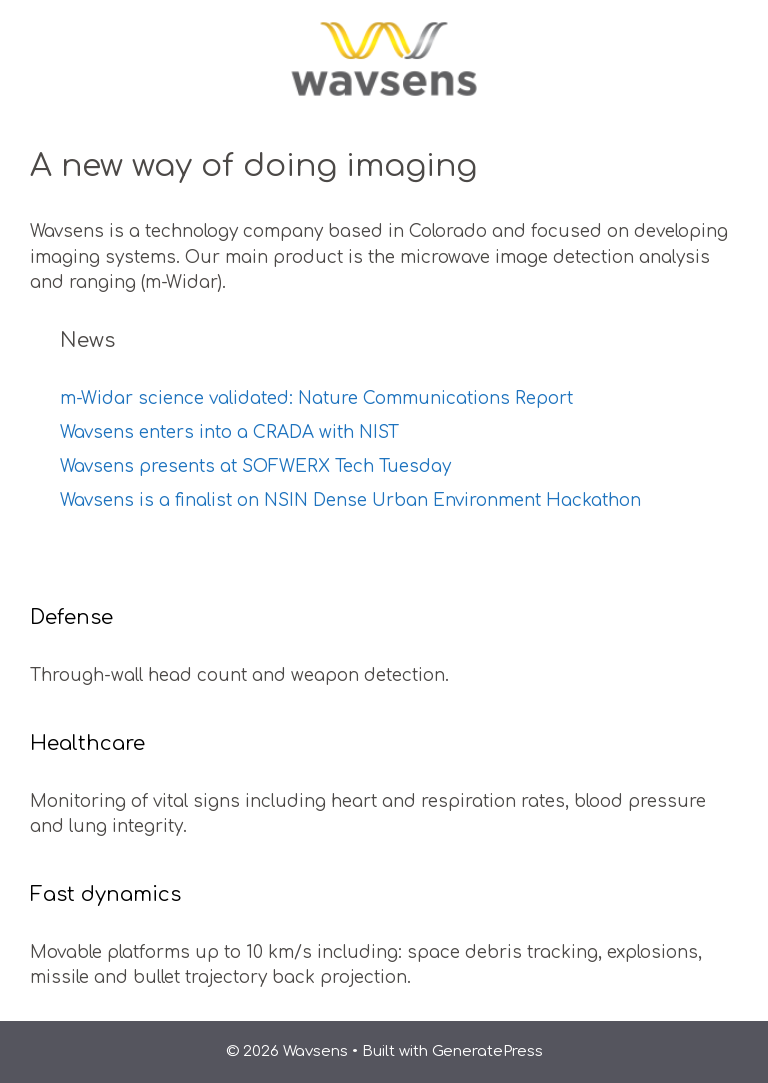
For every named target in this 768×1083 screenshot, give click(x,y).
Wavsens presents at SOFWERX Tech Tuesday (255, 466)
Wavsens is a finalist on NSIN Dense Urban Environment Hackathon (350, 500)
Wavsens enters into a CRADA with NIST (229, 432)
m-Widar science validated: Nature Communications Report (316, 398)
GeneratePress (487, 1051)
